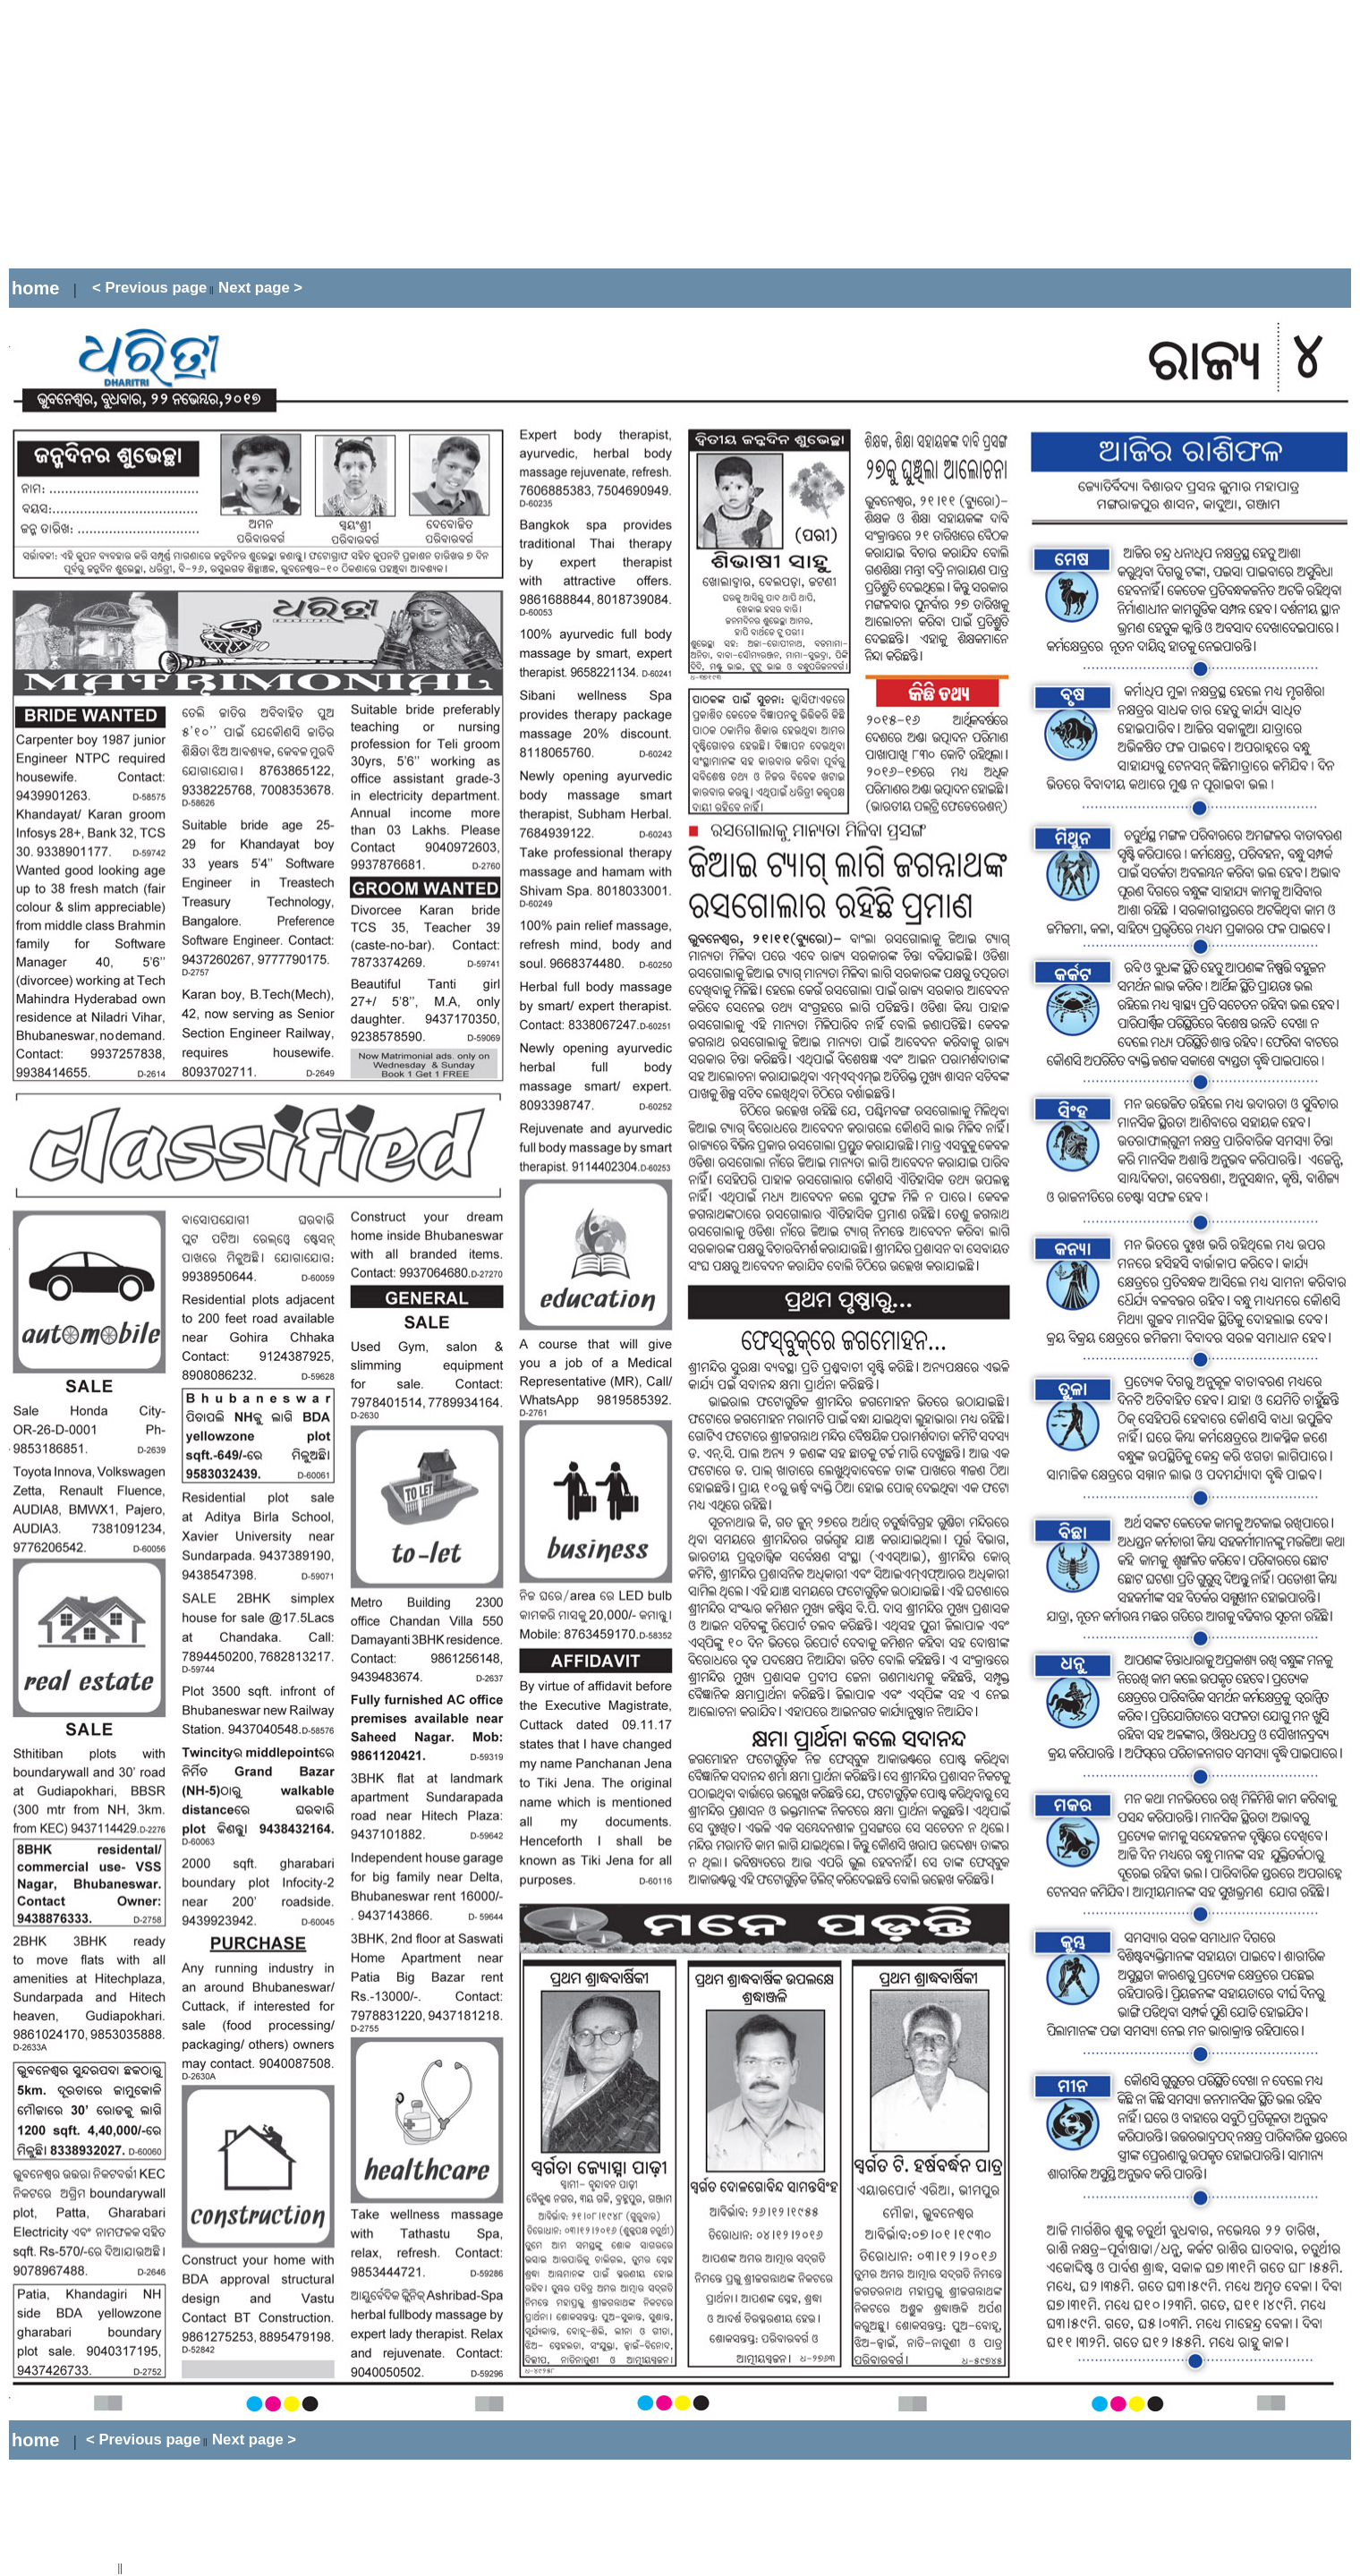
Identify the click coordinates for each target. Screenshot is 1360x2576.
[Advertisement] (334, 134)
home (35, 288)
